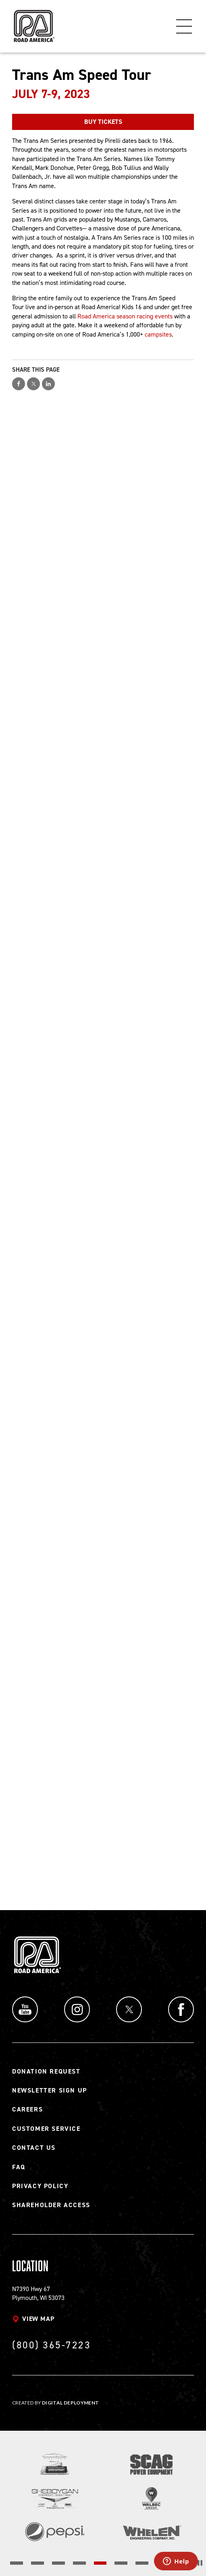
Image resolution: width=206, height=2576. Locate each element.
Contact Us (34, 2147)
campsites (158, 334)
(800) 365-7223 (51, 2345)
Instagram (77, 2009)
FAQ (18, 2167)
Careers (27, 2109)
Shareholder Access (51, 2205)
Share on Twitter (33, 383)
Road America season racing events (125, 316)
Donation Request (46, 2071)
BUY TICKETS (103, 121)
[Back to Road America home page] (33, 22)
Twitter (129, 2009)
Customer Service (46, 2128)
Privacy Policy (40, 2186)
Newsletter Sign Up (49, 2090)
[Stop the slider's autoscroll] (200, 2563)
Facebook (181, 2009)
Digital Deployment (70, 2403)
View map (38, 2318)
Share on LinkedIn (48, 383)
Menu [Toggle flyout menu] (184, 26)
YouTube (25, 2009)
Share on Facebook (18, 383)
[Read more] (54, 2464)
